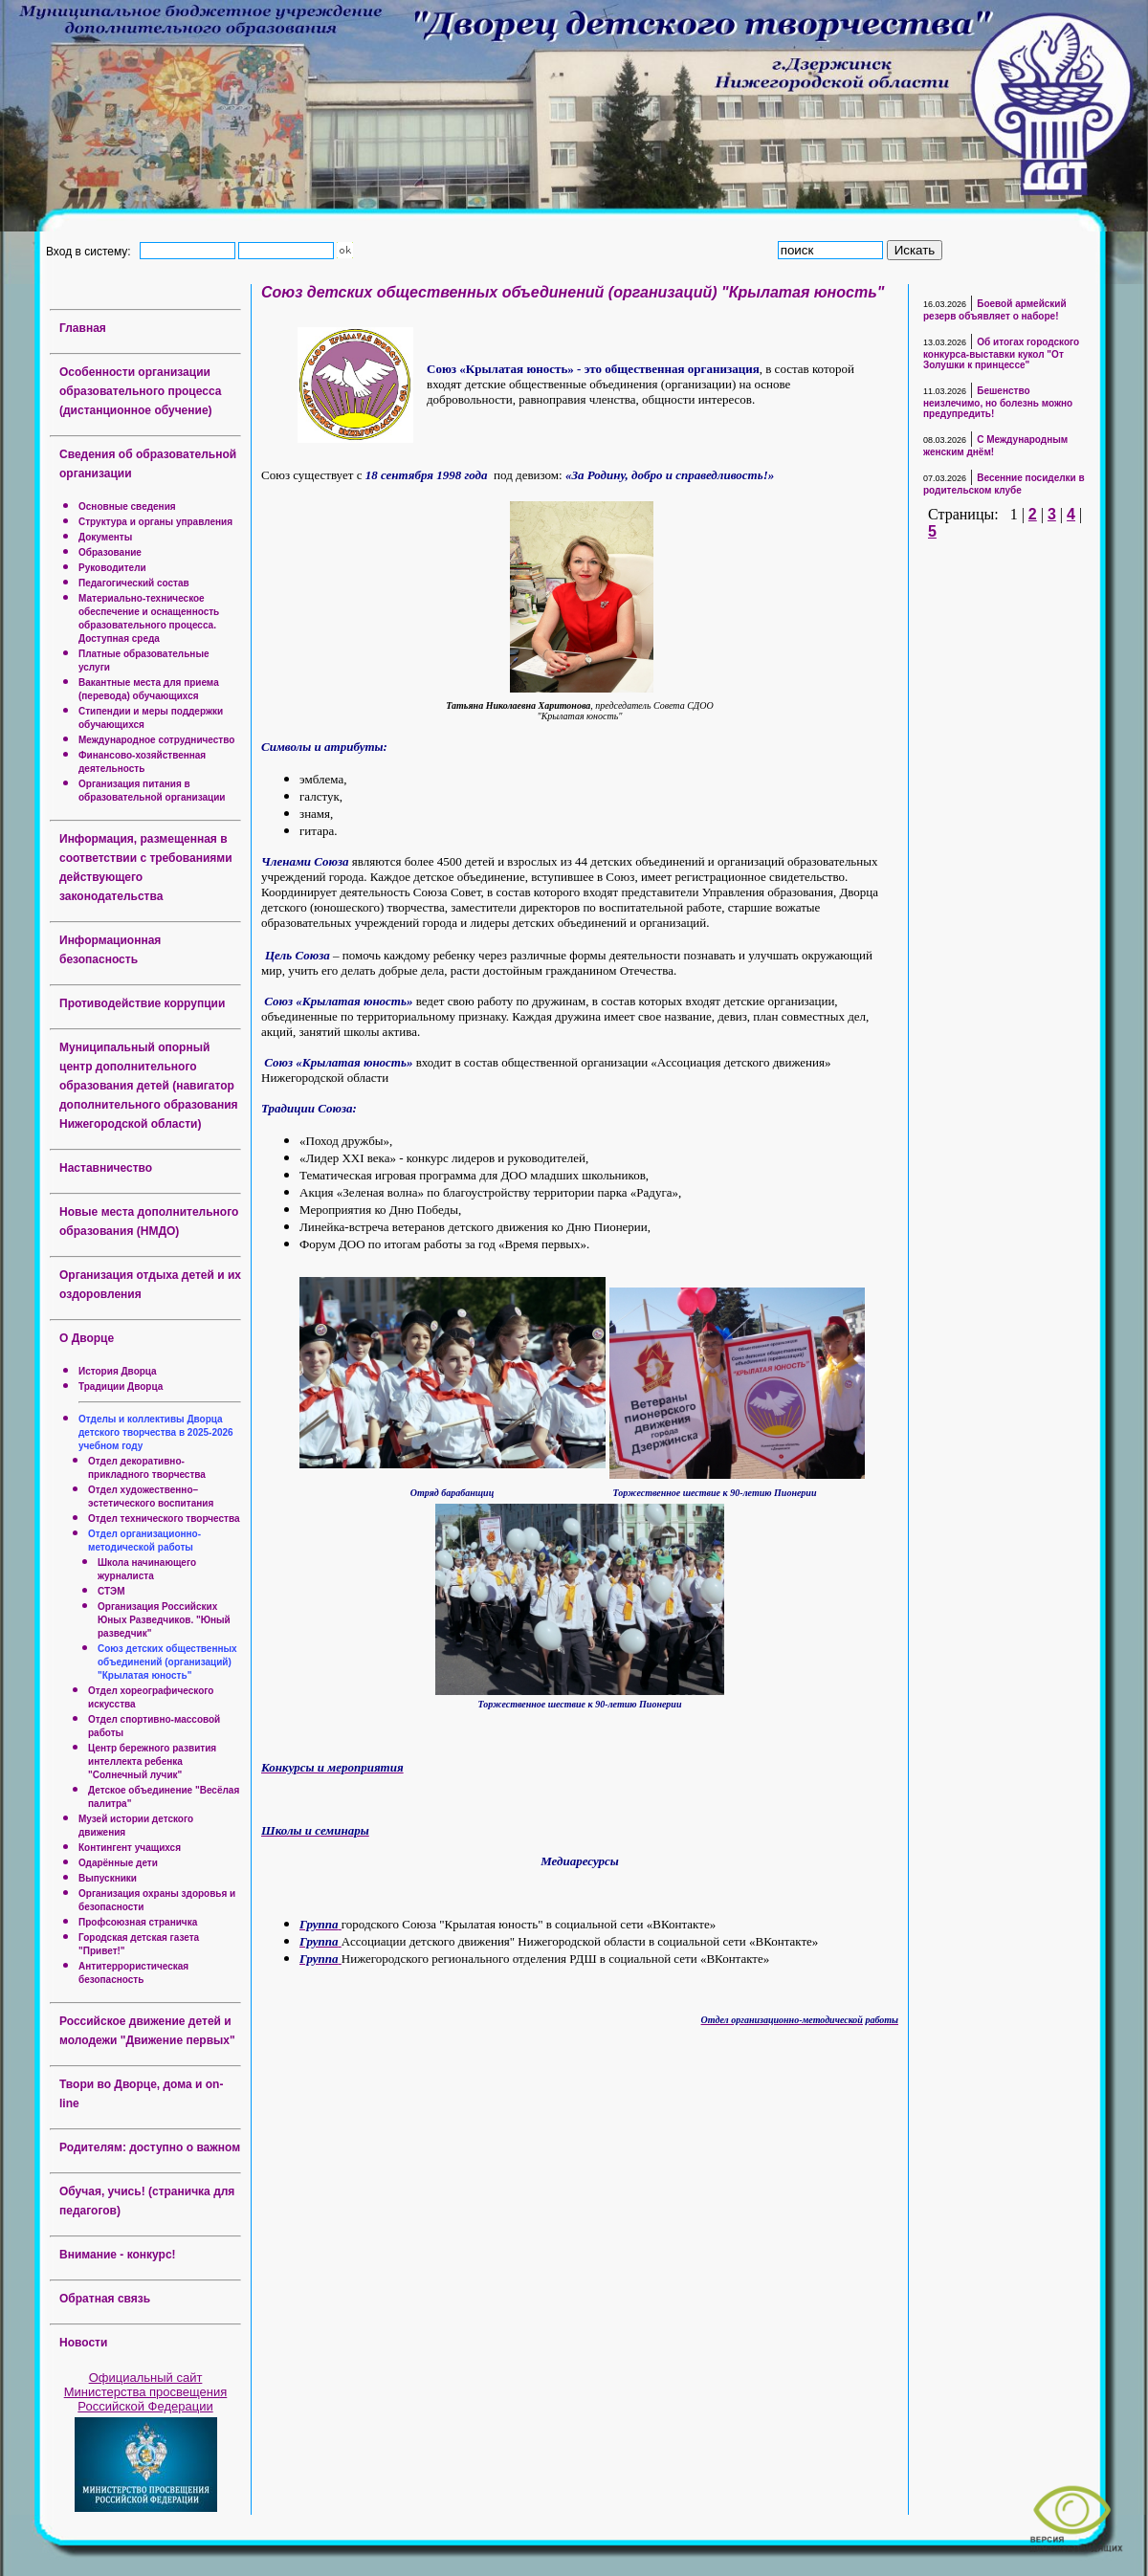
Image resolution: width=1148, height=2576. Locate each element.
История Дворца (117, 1371)
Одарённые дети (118, 1863)
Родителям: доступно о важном (149, 2147)
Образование (110, 552)
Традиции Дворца (120, 1386)
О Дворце (86, 1338)
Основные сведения (127, 506)
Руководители (112, 567)
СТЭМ (111, 1591)
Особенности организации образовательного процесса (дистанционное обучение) (140, 391)
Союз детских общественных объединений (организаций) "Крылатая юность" (167, 1662)
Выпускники (107, 1878)
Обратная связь (104, 2298)
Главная (82, 328)
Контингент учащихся (129, 1847)
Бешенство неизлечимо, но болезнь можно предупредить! (997, 402)
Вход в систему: (91, 250)
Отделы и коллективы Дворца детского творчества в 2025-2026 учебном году (155, 1432)
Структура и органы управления (155, 522)
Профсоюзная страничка (137, 1922)
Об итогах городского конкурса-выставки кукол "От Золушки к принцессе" (1001, 353)
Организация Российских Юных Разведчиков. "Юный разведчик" (164, 1620)
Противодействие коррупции (142, 1003)
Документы (105, 537)
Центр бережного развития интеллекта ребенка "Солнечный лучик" (152, 1761)
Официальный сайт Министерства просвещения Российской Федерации (146, 2391)
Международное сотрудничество (156, 740)
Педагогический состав (133, 583)
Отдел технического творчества (164, 1518)
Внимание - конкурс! (117, 2254)
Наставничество (105, 1168)
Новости (83, 2342)
